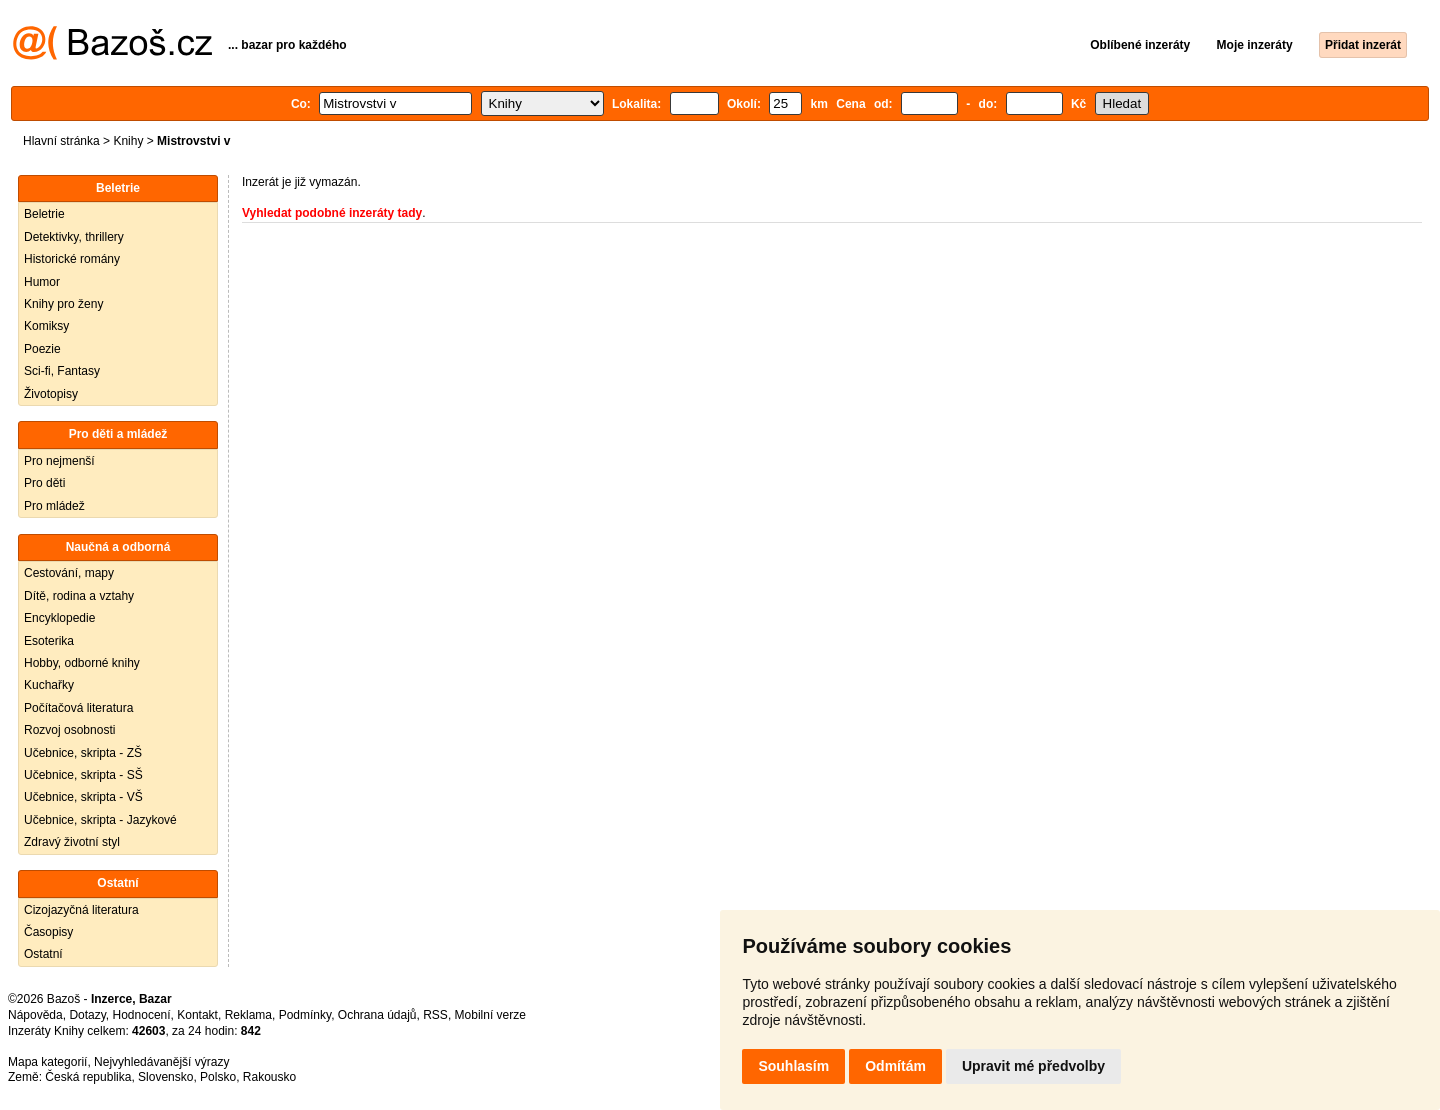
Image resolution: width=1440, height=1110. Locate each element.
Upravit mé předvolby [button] (1033, 1066)
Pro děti (44, 483)
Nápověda (35, 1015)
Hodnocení (142, 1015)
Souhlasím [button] (793, 1066)
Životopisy (51, 394)
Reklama (248, 1015)
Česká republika (88, 1077)
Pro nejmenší (59, 461)
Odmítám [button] (895, 1066)
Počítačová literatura (78, 708)
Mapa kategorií (47, 1062)
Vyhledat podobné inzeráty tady (332, 213)
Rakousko (269, 1077)
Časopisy (48, 932)
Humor (42, 282)
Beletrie (44, 214)
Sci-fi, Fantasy (62, 371)
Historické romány (72, 259)
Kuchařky (49, 685)
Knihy (128, 141)
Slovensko (165, 1077)
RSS (435, 1015)
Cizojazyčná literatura (81, 910)
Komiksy (46, 326)
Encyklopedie (59, 618)
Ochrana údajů (377, 1015)
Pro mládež (54, 506)
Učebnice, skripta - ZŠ (83, 753)
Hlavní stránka (61, 141)
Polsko (218, 1077)
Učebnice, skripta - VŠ (83, 797)
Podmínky (305, 1015)
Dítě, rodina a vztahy (79, 596)
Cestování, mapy (69, 573)
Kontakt (197, 1015)
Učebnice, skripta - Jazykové (100, 820)
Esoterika (49, 641)
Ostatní (43, 954)
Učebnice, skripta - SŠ (83, 775)
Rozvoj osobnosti (69, 730)
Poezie (42, 349)
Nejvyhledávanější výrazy (161, 1062)
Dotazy (87, 1015)
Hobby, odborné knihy (82, 663)
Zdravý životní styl (72, 842)
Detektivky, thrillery (74, 237)
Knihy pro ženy (63, 304)
